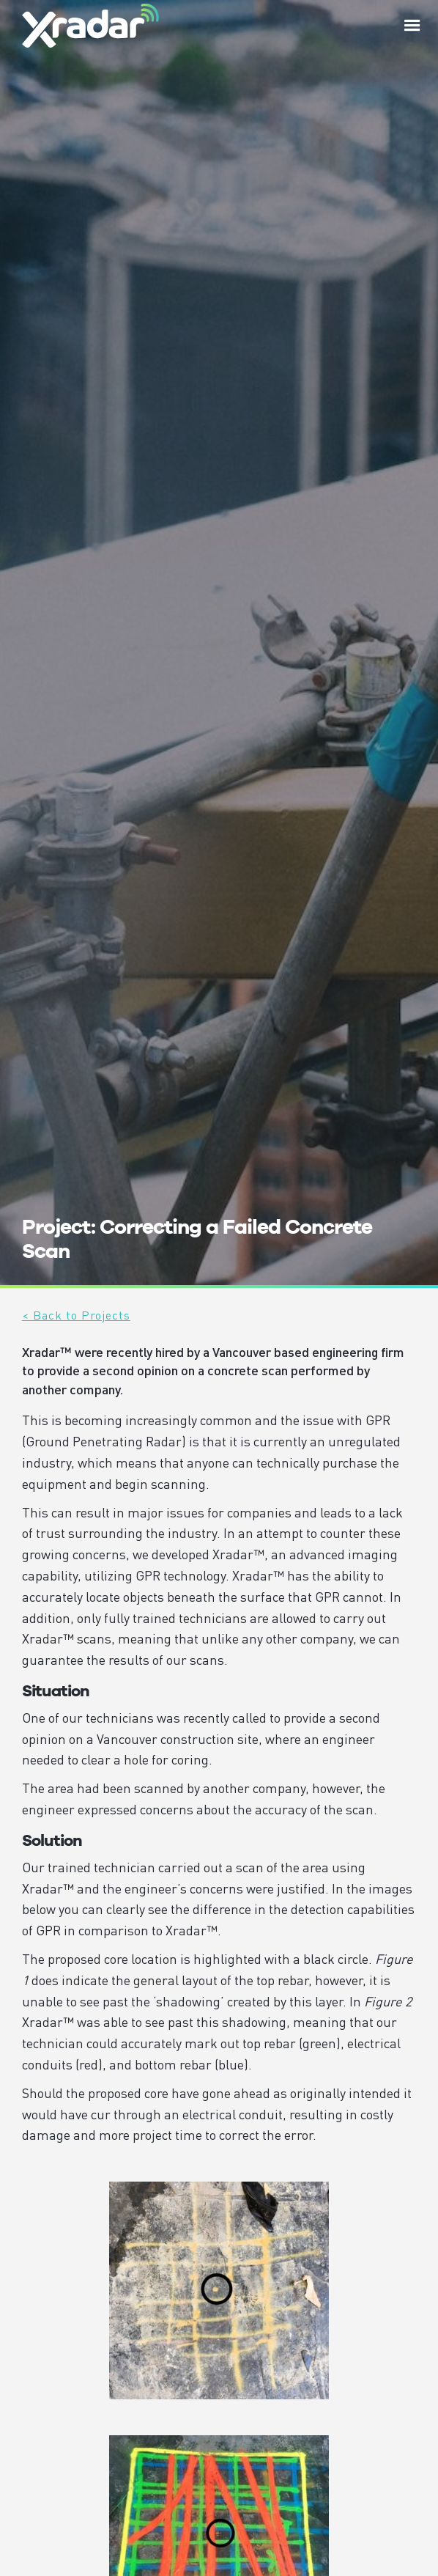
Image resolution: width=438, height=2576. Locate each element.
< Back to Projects (76, 1314)
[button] (412, 25)
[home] (87, 25)
